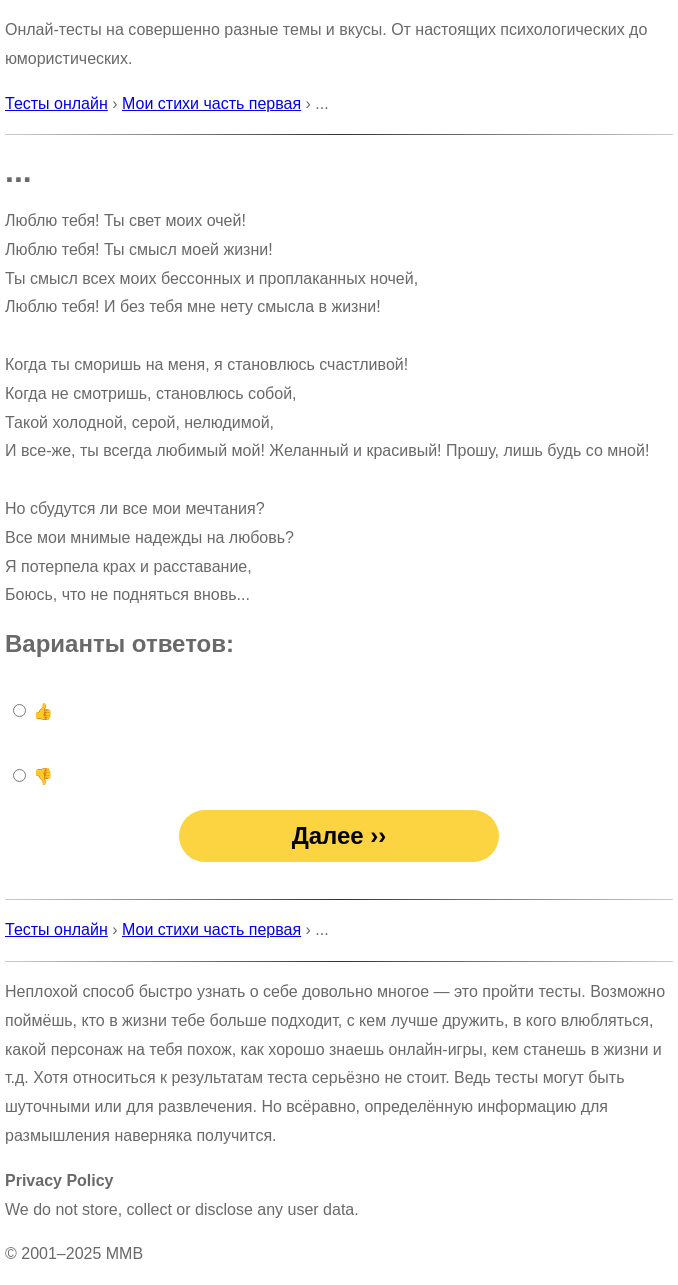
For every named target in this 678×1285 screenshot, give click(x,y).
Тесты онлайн (56, 103)
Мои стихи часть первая (211, 103)
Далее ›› (339, 835)
